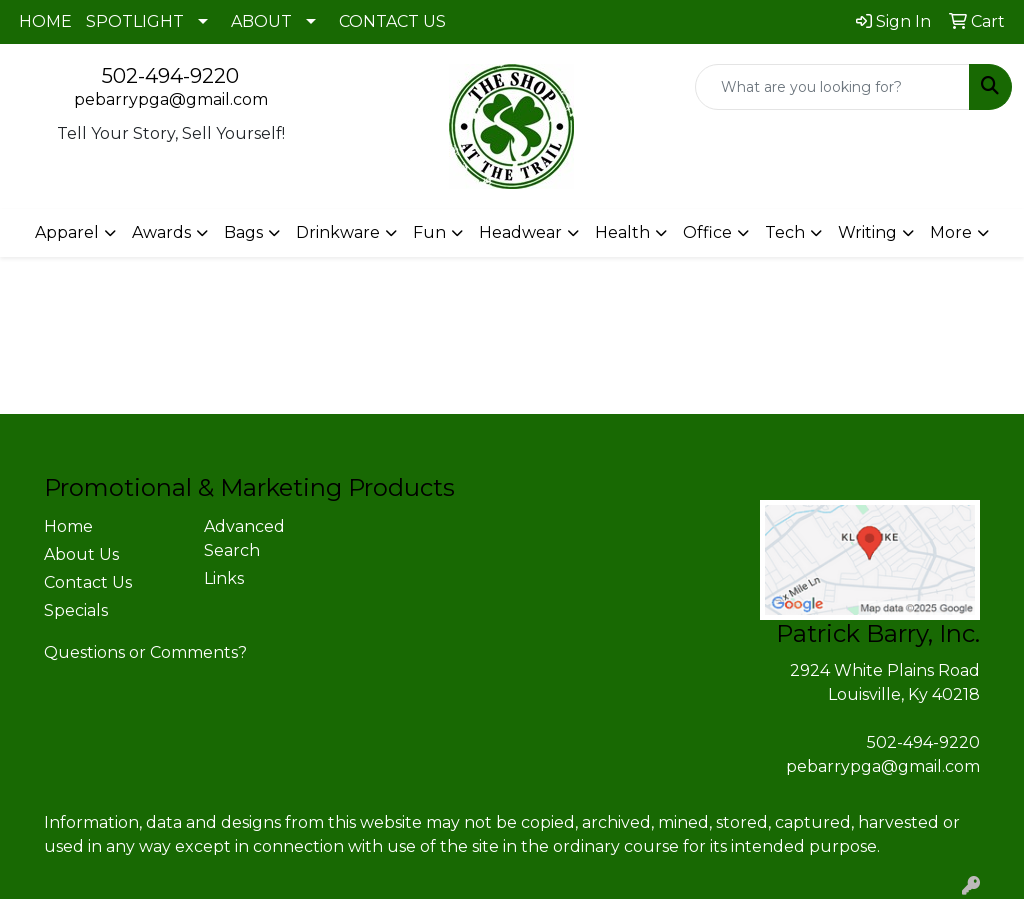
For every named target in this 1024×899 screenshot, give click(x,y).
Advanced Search (244, 538)
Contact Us (88, 582)
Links (224, 578)
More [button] (951, 232)
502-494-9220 (170, 76)
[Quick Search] (832, 87)
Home (68, 526)
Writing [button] (867, 232)
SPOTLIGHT (135, 21)
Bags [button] (243, 232)
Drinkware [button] (338, 232)
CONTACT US (392, 21)
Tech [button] (785, 232)
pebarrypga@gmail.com (171, 99)
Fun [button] (429, 232)
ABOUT (261, 21)
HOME (45, 21)
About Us (81, 554)
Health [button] (622, 232)
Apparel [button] (67, 232)
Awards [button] (161, 232)
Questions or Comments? (145, 652)
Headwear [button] (520, 232)
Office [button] (707, 232)
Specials (76, 610)
